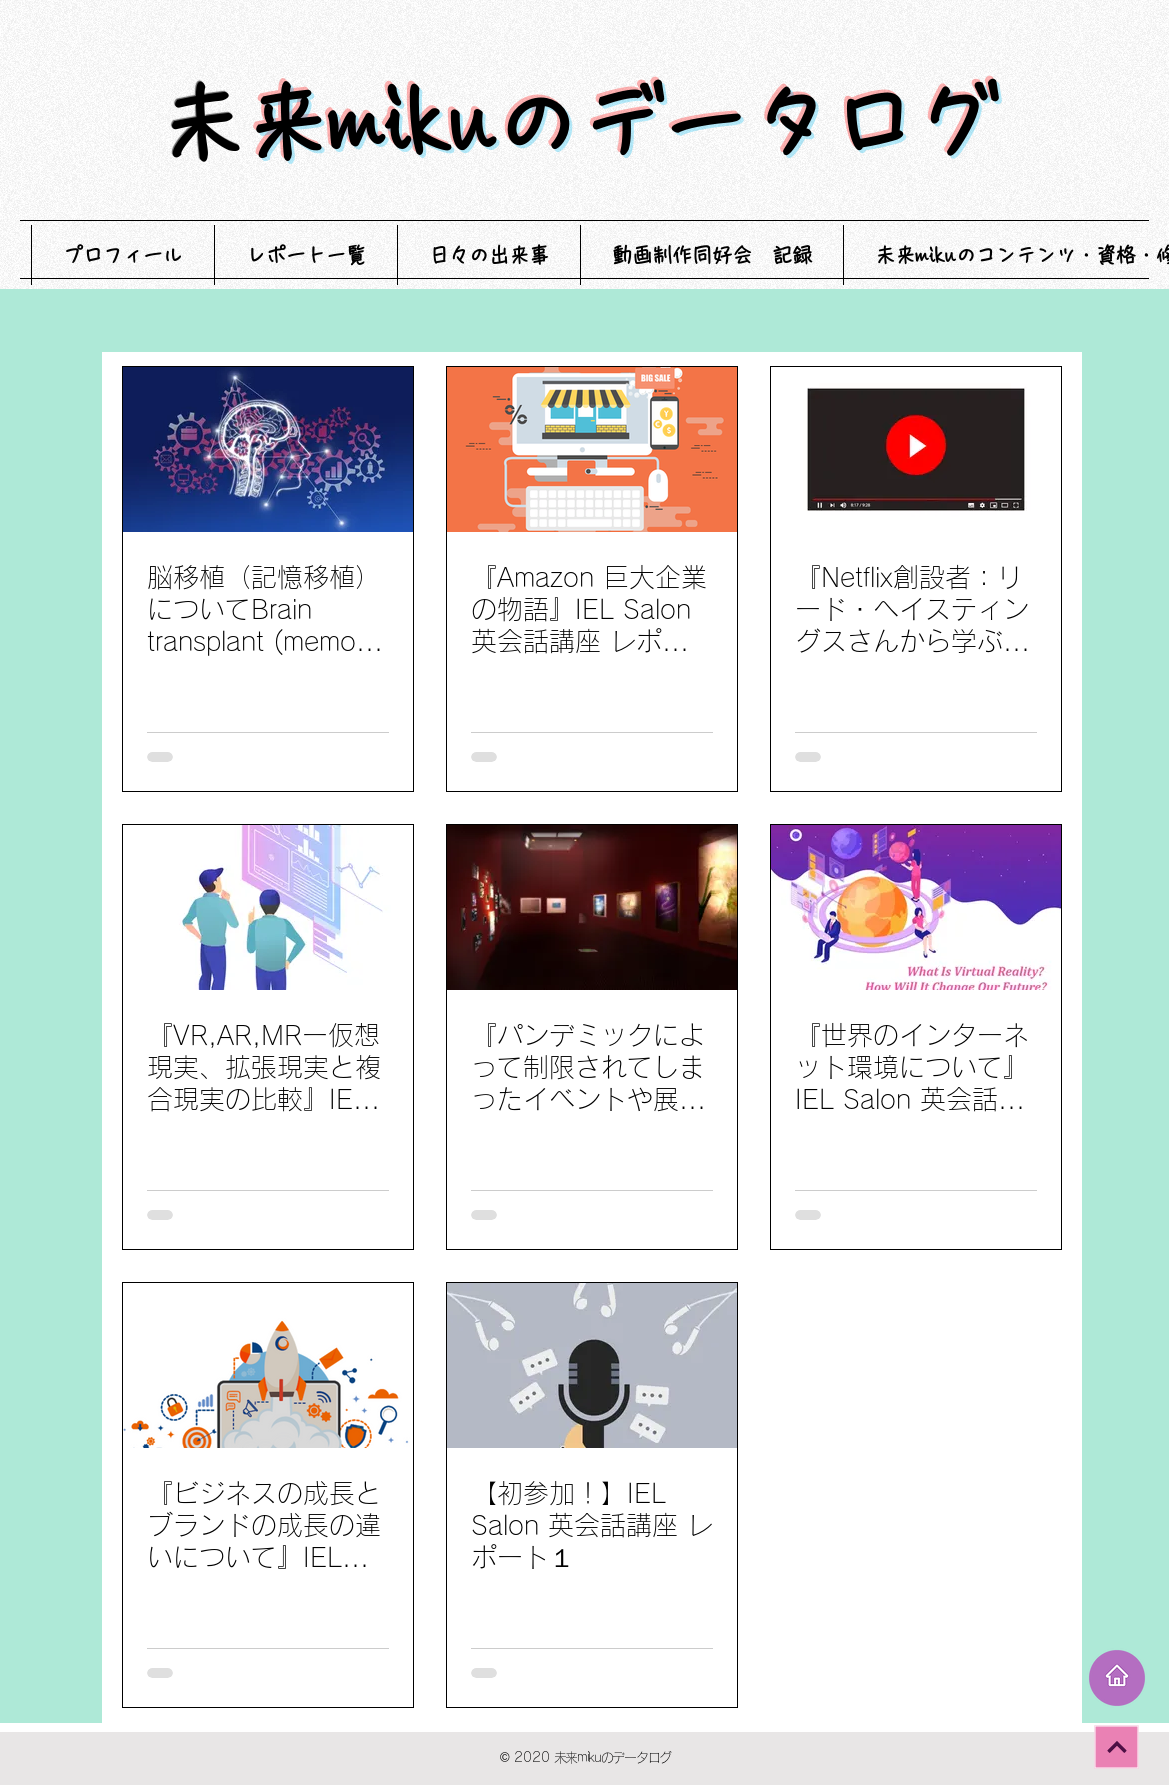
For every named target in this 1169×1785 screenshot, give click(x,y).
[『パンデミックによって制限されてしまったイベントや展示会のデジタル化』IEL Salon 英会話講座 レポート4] (592, 907)
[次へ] (1116, 1746)
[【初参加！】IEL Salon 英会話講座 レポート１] (592, 1365)
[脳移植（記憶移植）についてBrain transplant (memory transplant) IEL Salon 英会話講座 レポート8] (268, 449)
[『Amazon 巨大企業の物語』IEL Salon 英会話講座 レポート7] (592, 449)
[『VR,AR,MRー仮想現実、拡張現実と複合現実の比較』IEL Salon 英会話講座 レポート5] (268, 907)
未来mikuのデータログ (621, 123)
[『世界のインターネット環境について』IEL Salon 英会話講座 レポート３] (916, 907)
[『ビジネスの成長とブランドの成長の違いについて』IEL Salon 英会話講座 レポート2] (268, 1365)
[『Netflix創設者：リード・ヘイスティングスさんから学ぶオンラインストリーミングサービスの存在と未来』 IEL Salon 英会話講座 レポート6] (916, 449)
